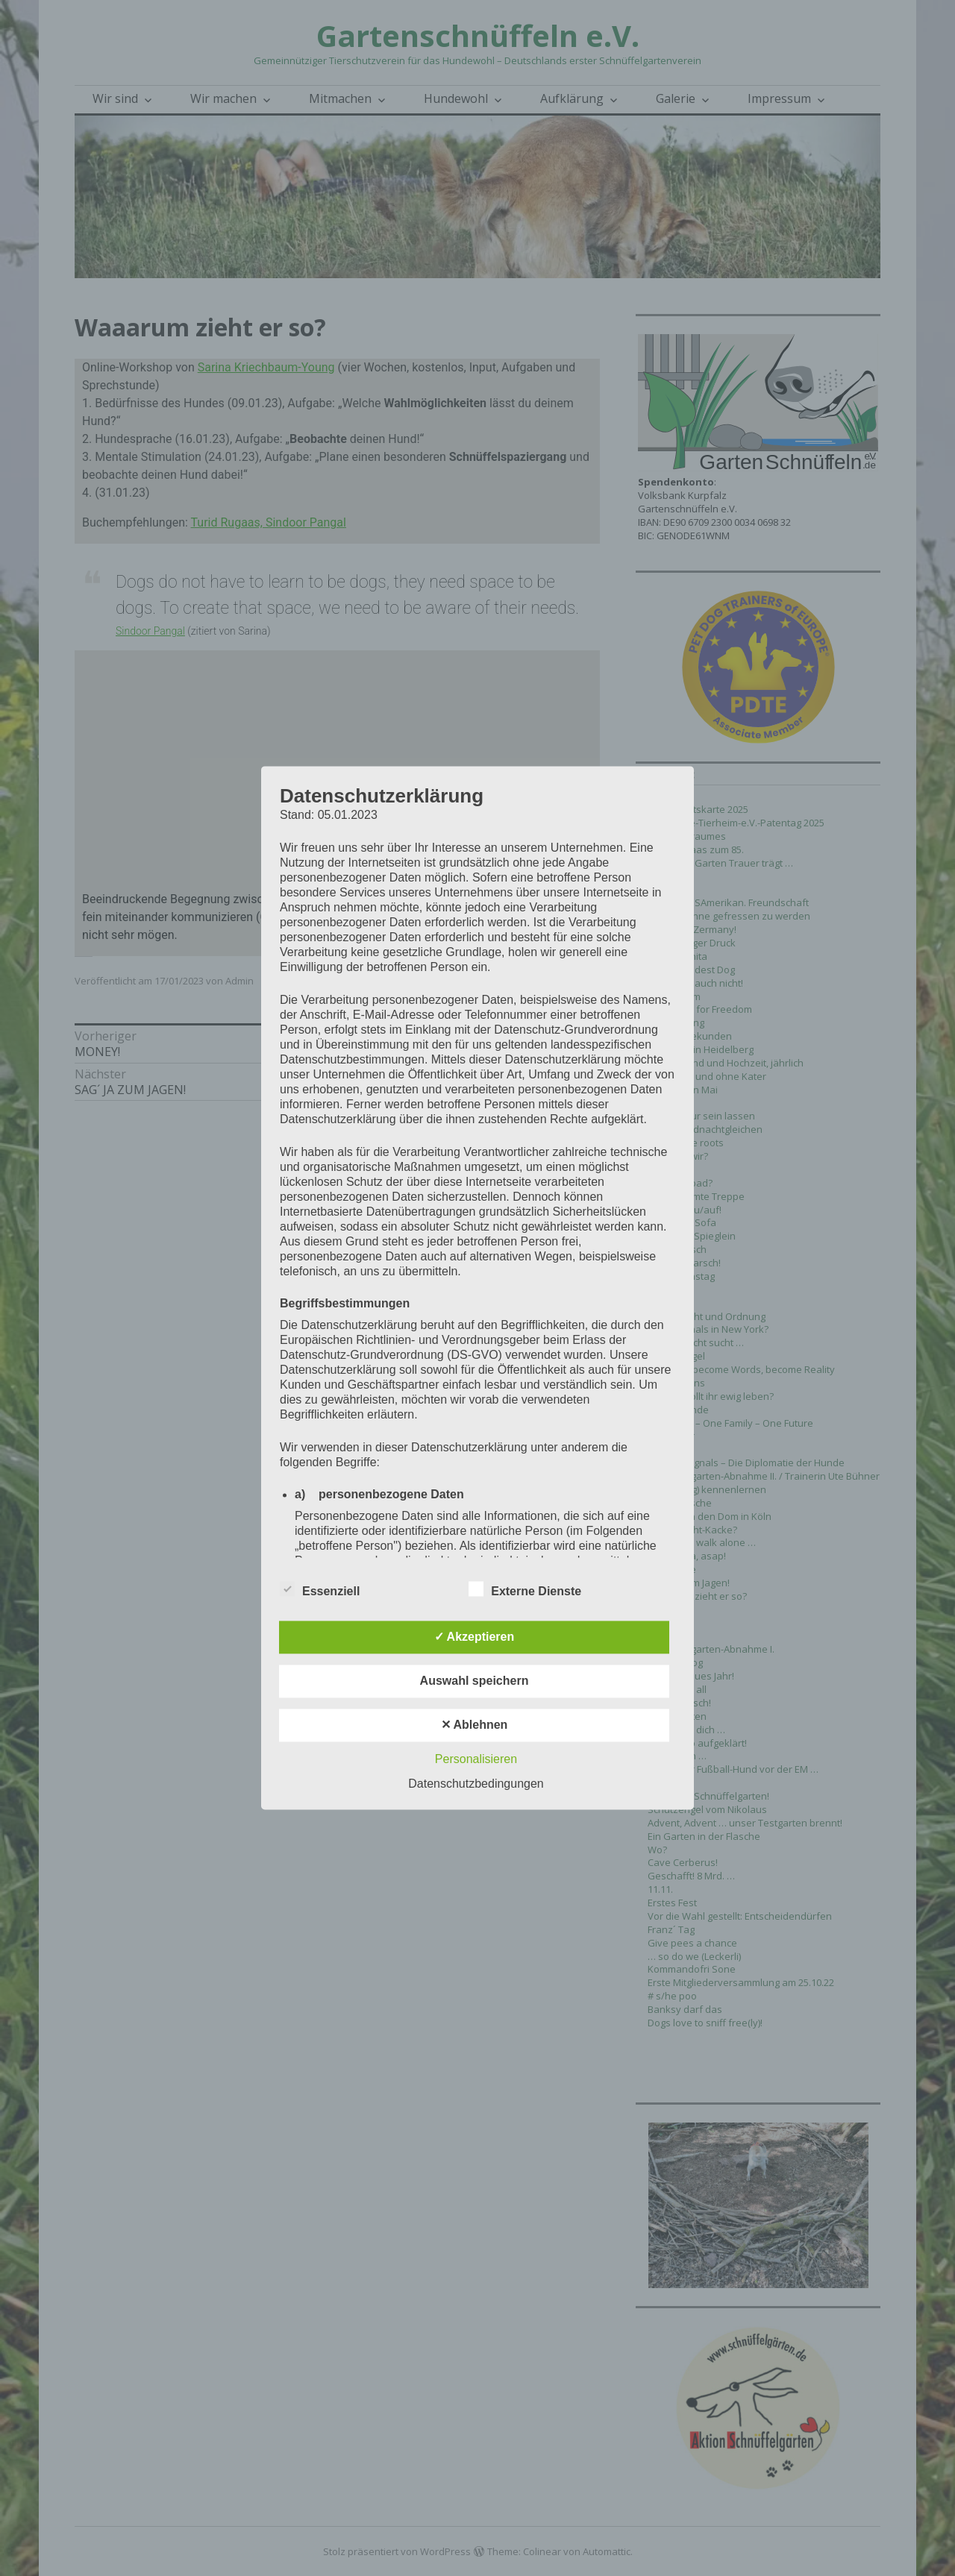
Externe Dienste (525, 1589)
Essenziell (320, 1589)
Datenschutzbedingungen (475, 1784)
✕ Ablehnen (474, 1725)
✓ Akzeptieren (474, 1637)
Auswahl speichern (474, 1681)
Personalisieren (476, 1759)
